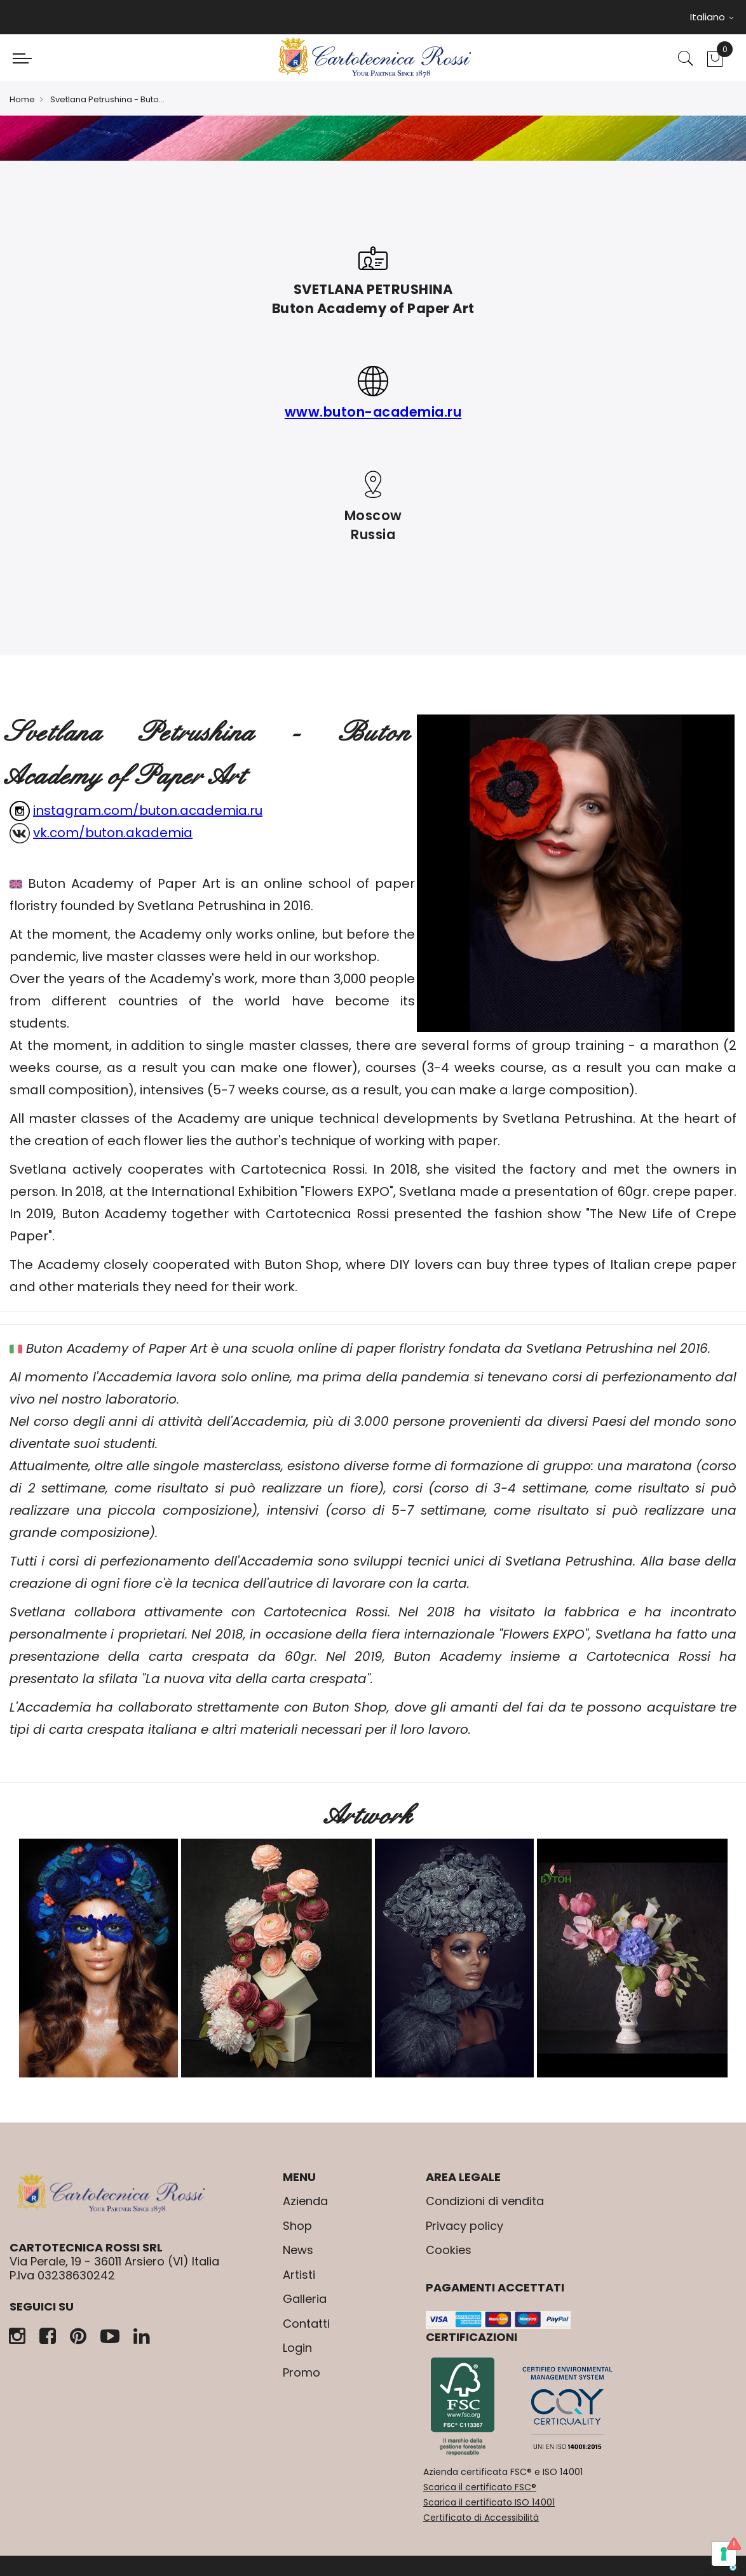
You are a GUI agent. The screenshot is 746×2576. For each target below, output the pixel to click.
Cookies (448, 2250)
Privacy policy (464, 2226)
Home (22, 99)
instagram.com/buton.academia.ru (147, 810)
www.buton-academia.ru (373, 412)
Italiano (711, 16)
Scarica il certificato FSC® (479, 2487)
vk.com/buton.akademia (113, 833)
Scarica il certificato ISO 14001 (489, 2502)
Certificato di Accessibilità (481, 2517)
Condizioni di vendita (485, 2201)
